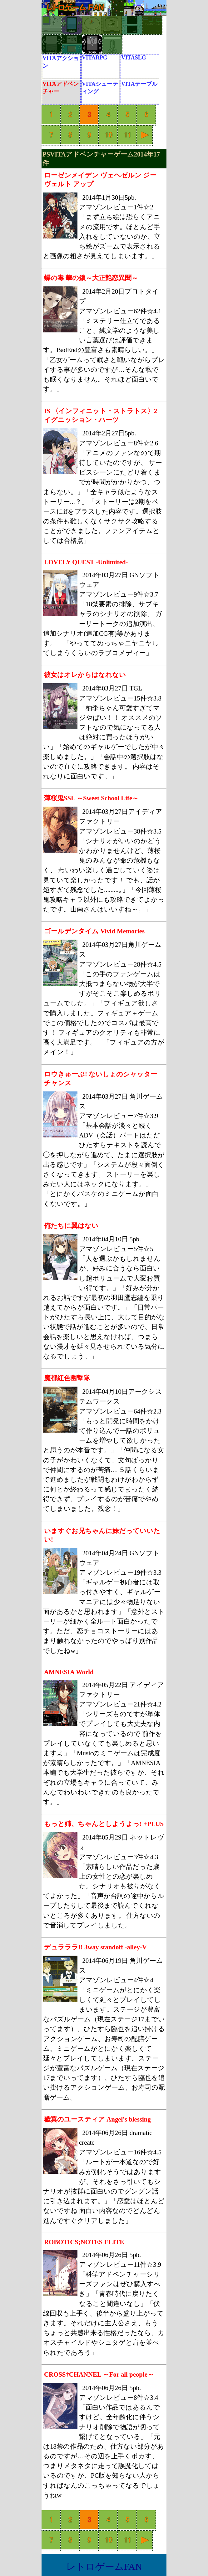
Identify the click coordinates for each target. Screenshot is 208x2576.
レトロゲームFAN (104, 2566)
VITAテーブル (139, 84)
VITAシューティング (100, 88)
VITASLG (133, 57)
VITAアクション (60, 62)
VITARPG (94, 57)
